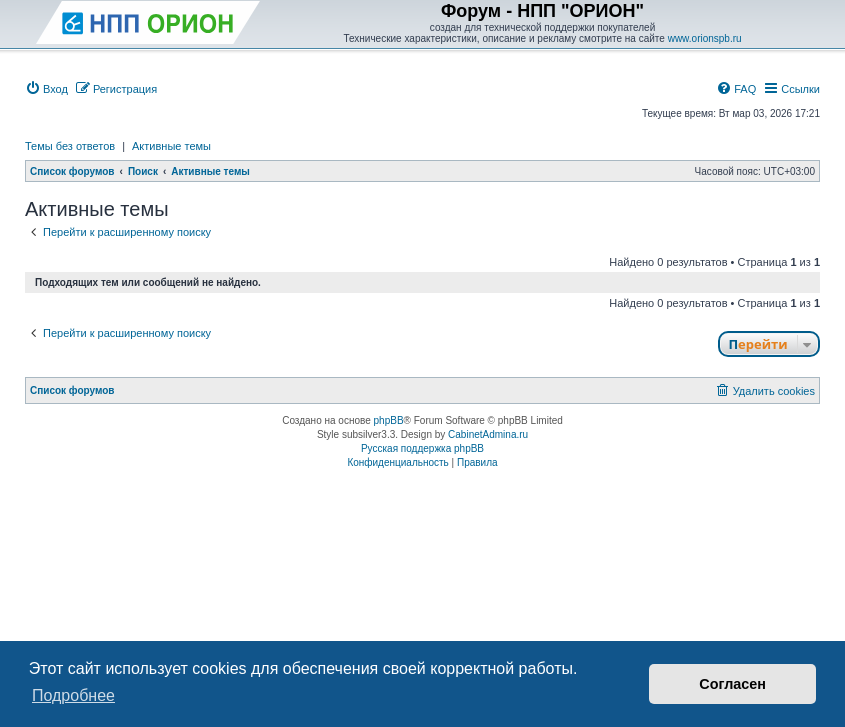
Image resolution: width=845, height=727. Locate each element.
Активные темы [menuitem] (171, 146)
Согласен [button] (732, 684)
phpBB (389, 420)
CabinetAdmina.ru (488, 434)
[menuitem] (46, 89)
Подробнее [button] (73, 695)
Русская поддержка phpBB (422, 448)
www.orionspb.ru (705, 38)
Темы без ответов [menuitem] (70, 146)
